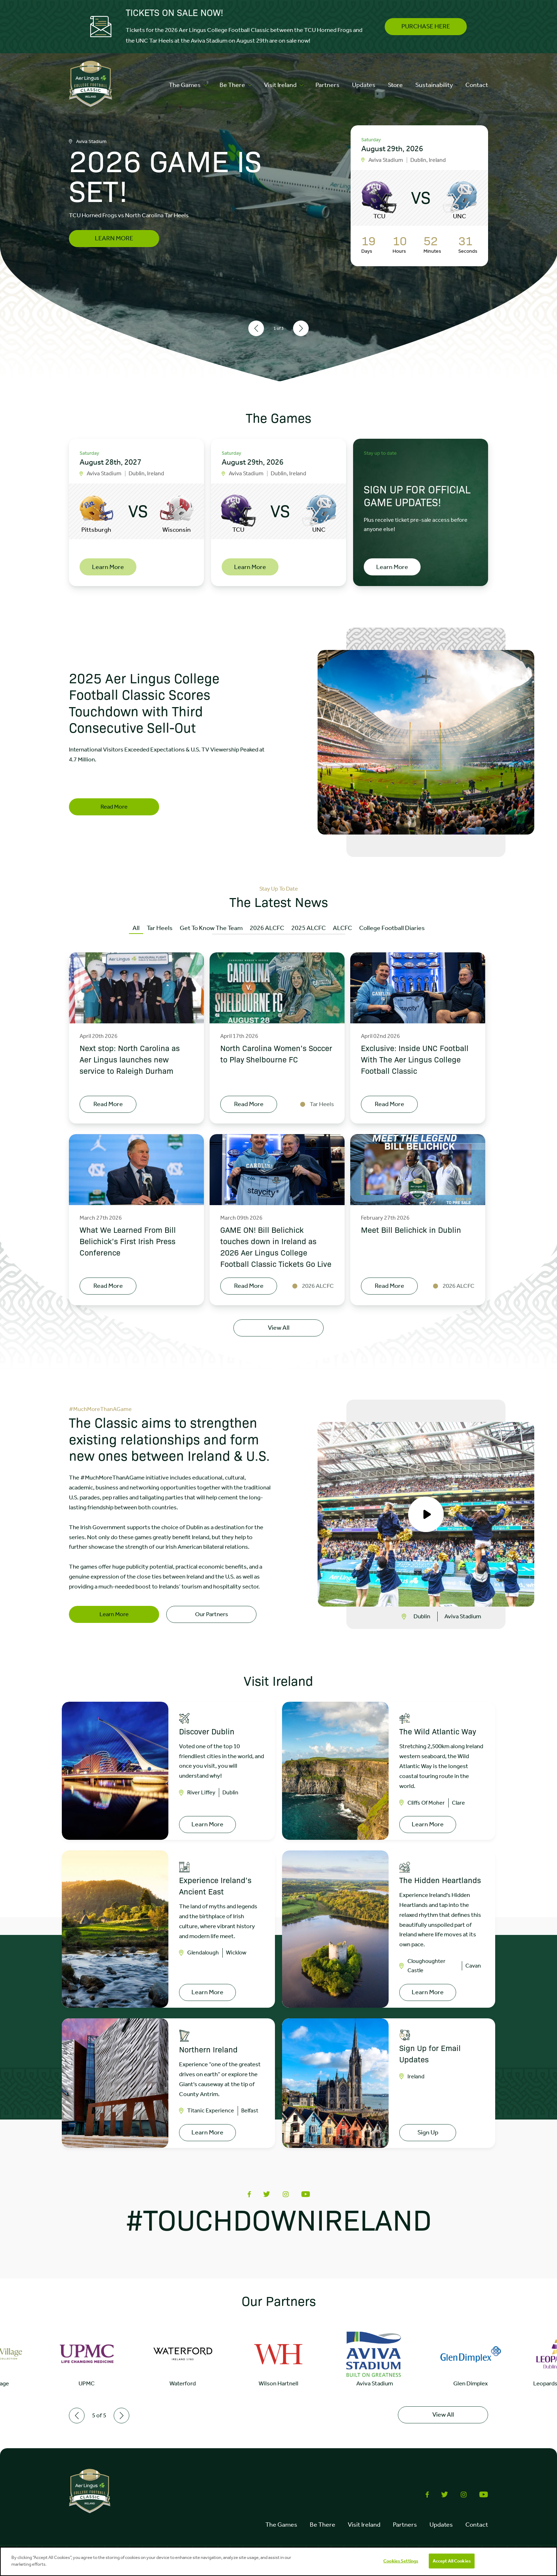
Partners (327, 85)
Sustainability (434, 85)
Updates (363, 85)
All (136, 928)
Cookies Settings (400, 2561)
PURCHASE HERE (425, 26)
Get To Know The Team (211, 928)
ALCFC (342, 928)
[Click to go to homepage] (90, 85)
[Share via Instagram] (286, 2190)
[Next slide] (301, 328)
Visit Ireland (283, 85)
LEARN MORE (114, 238)
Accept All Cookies (452, 2561)
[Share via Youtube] (305, 2190)
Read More (114, 806)
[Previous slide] (256, 328)
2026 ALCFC (267, 928)
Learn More (114, 1609)
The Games (188, 85)
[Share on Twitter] (266, 2190)
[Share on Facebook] (249, 2190)
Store (395, 85)
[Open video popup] (426, 1509)
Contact (476, 85)
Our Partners (211, 1609)
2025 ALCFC (308, 928)
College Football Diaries (392, 928)
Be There (236, 85)
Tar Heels (160, 928)
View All (279, 1327)
